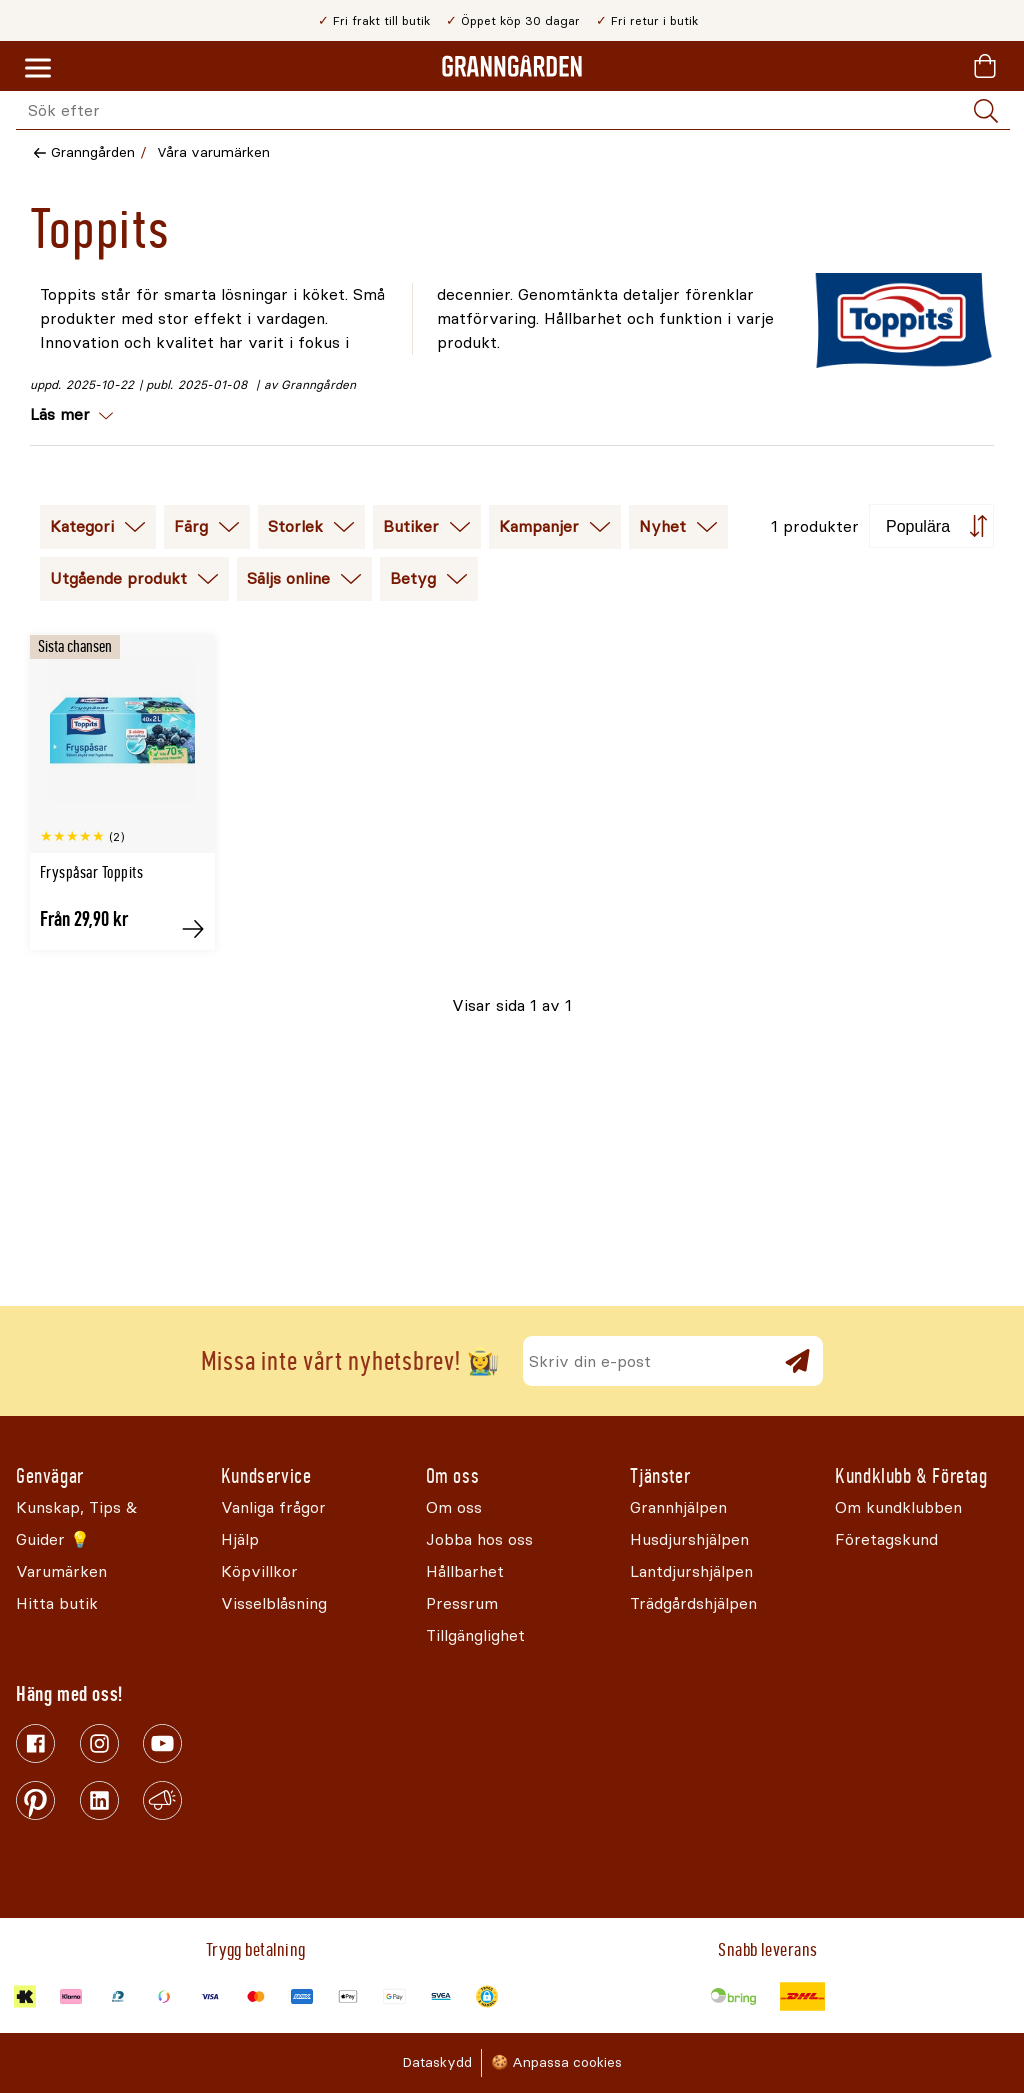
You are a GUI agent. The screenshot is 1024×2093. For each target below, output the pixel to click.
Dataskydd (437, 2062)
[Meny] (38, 69)
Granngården (93, 152)
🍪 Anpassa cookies (556, 2062)
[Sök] (986, 111)
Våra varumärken (213, 152)
